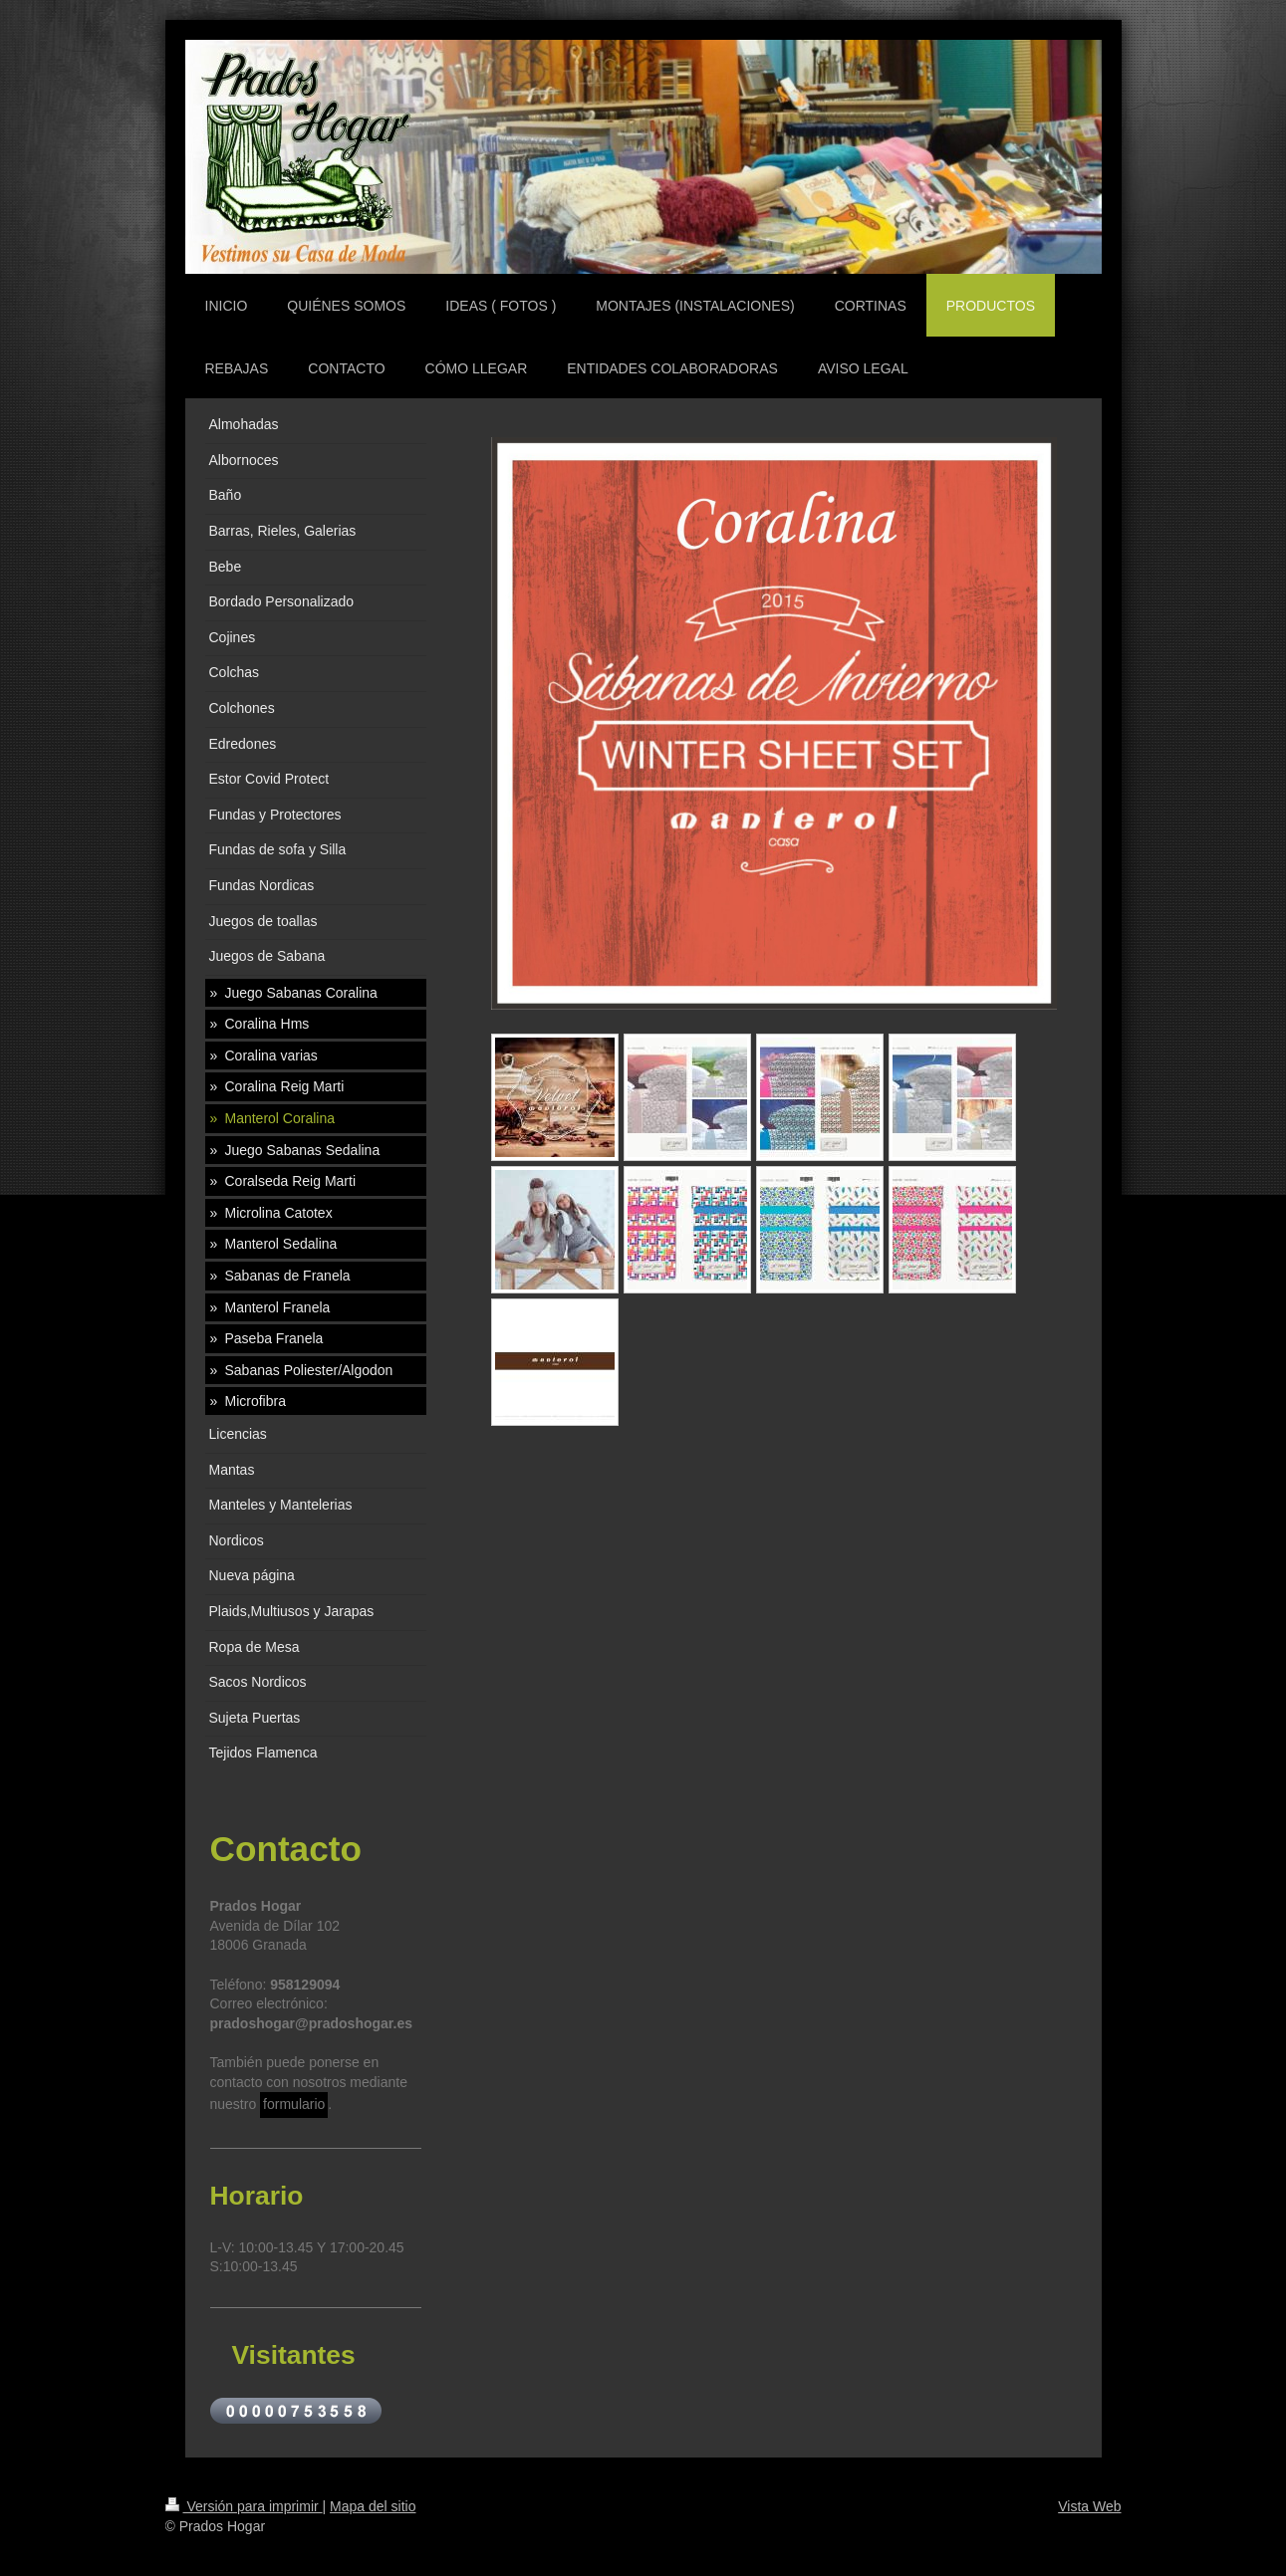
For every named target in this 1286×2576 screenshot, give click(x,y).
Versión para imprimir (244, 2506)
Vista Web (1089, 2506)
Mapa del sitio (372, 2506)
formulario (294, 2104)
